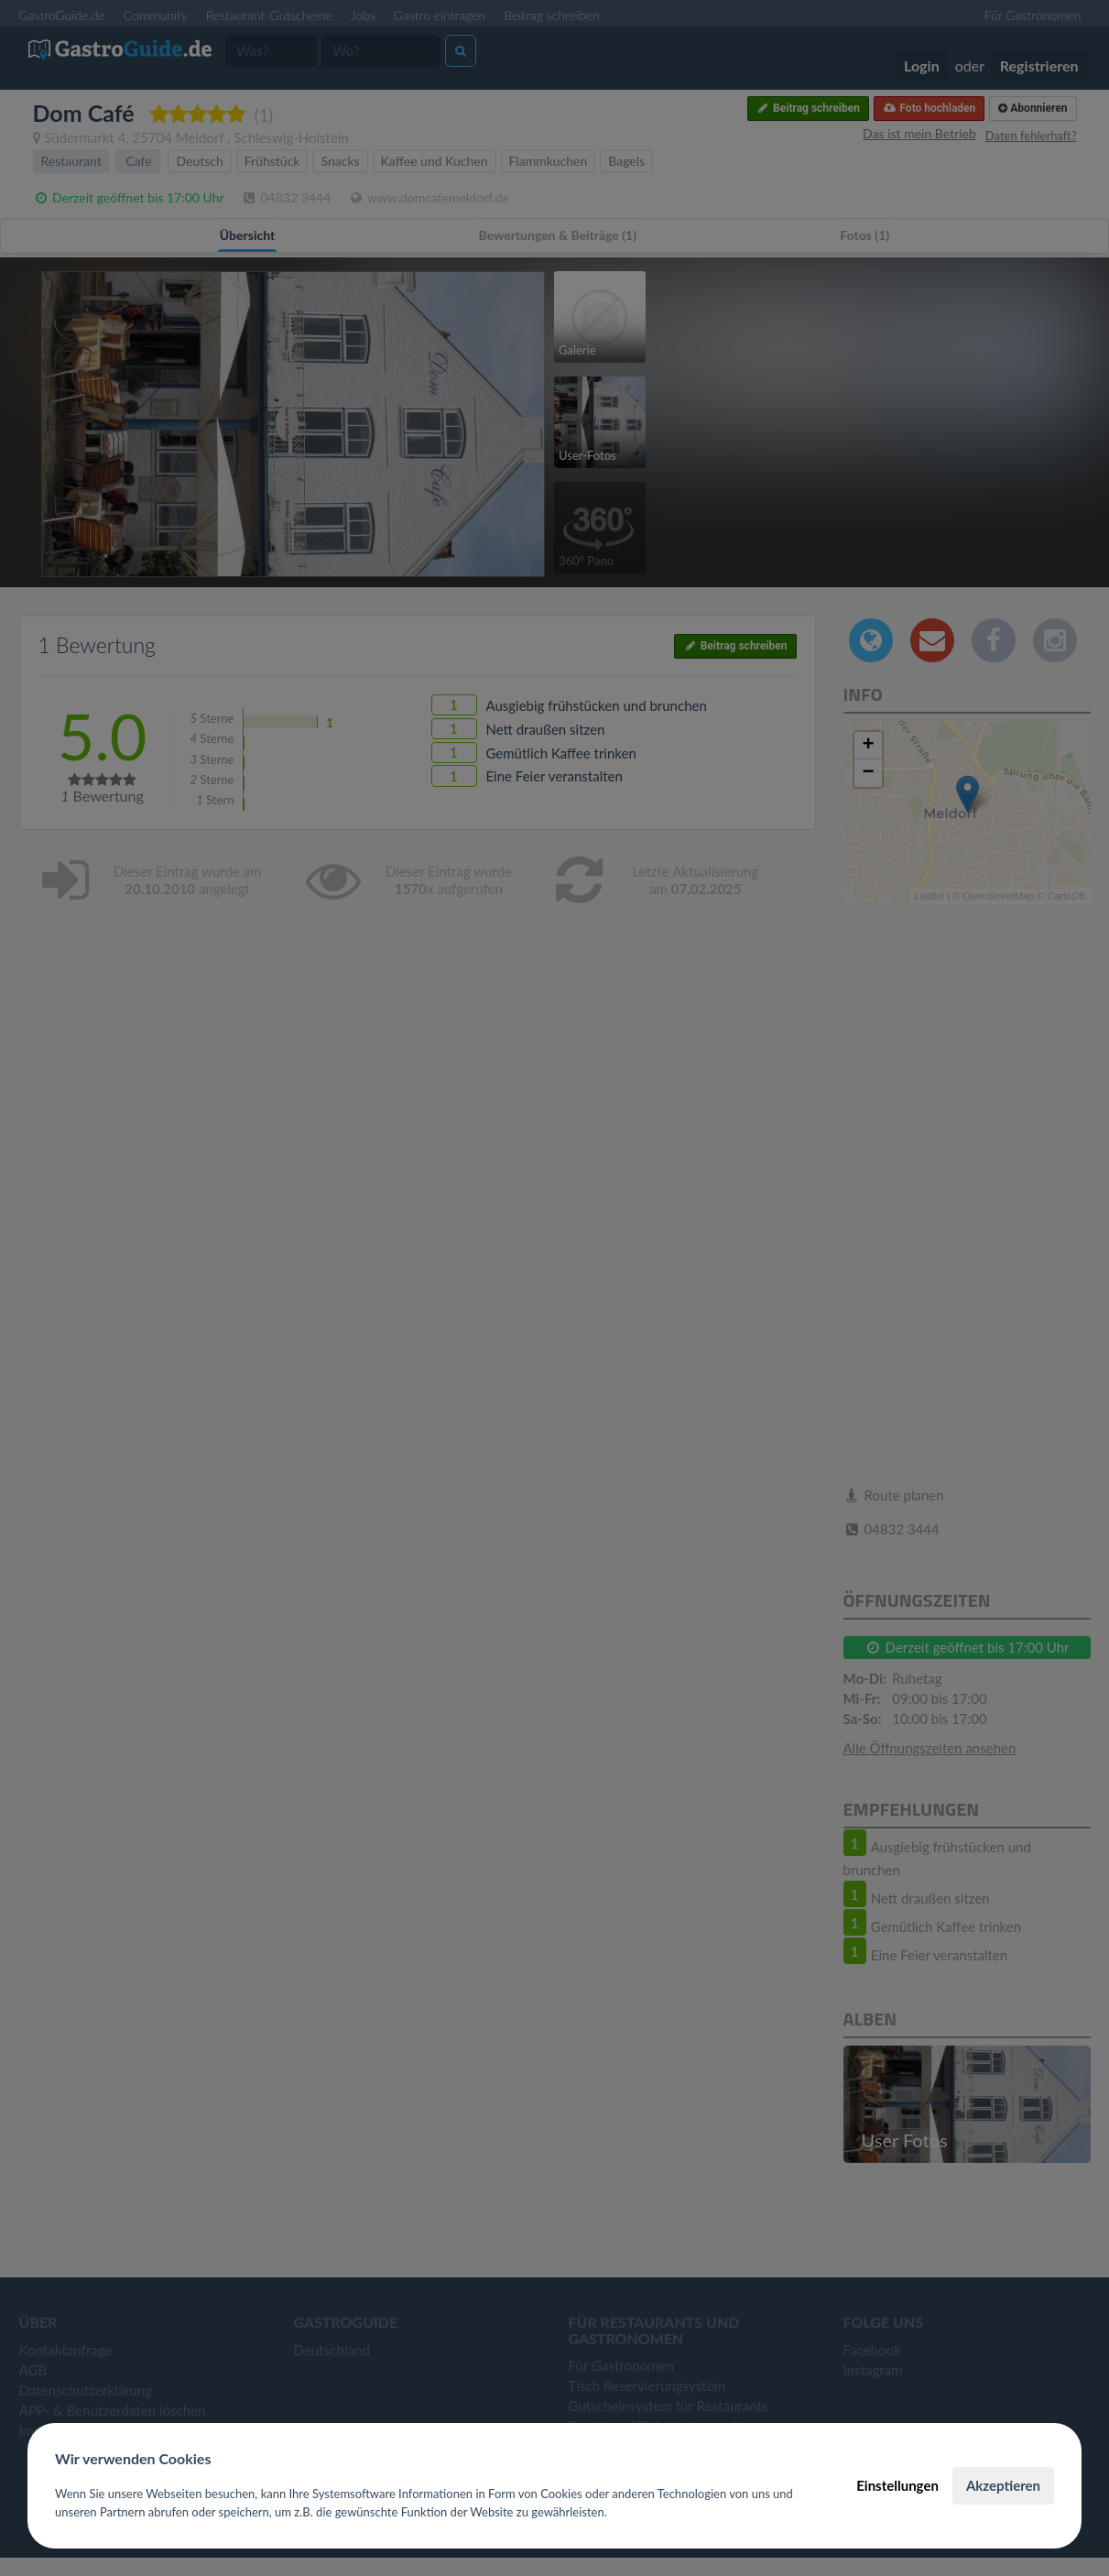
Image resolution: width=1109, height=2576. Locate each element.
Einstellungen (897, 2485)
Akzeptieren (1003, 2485)
